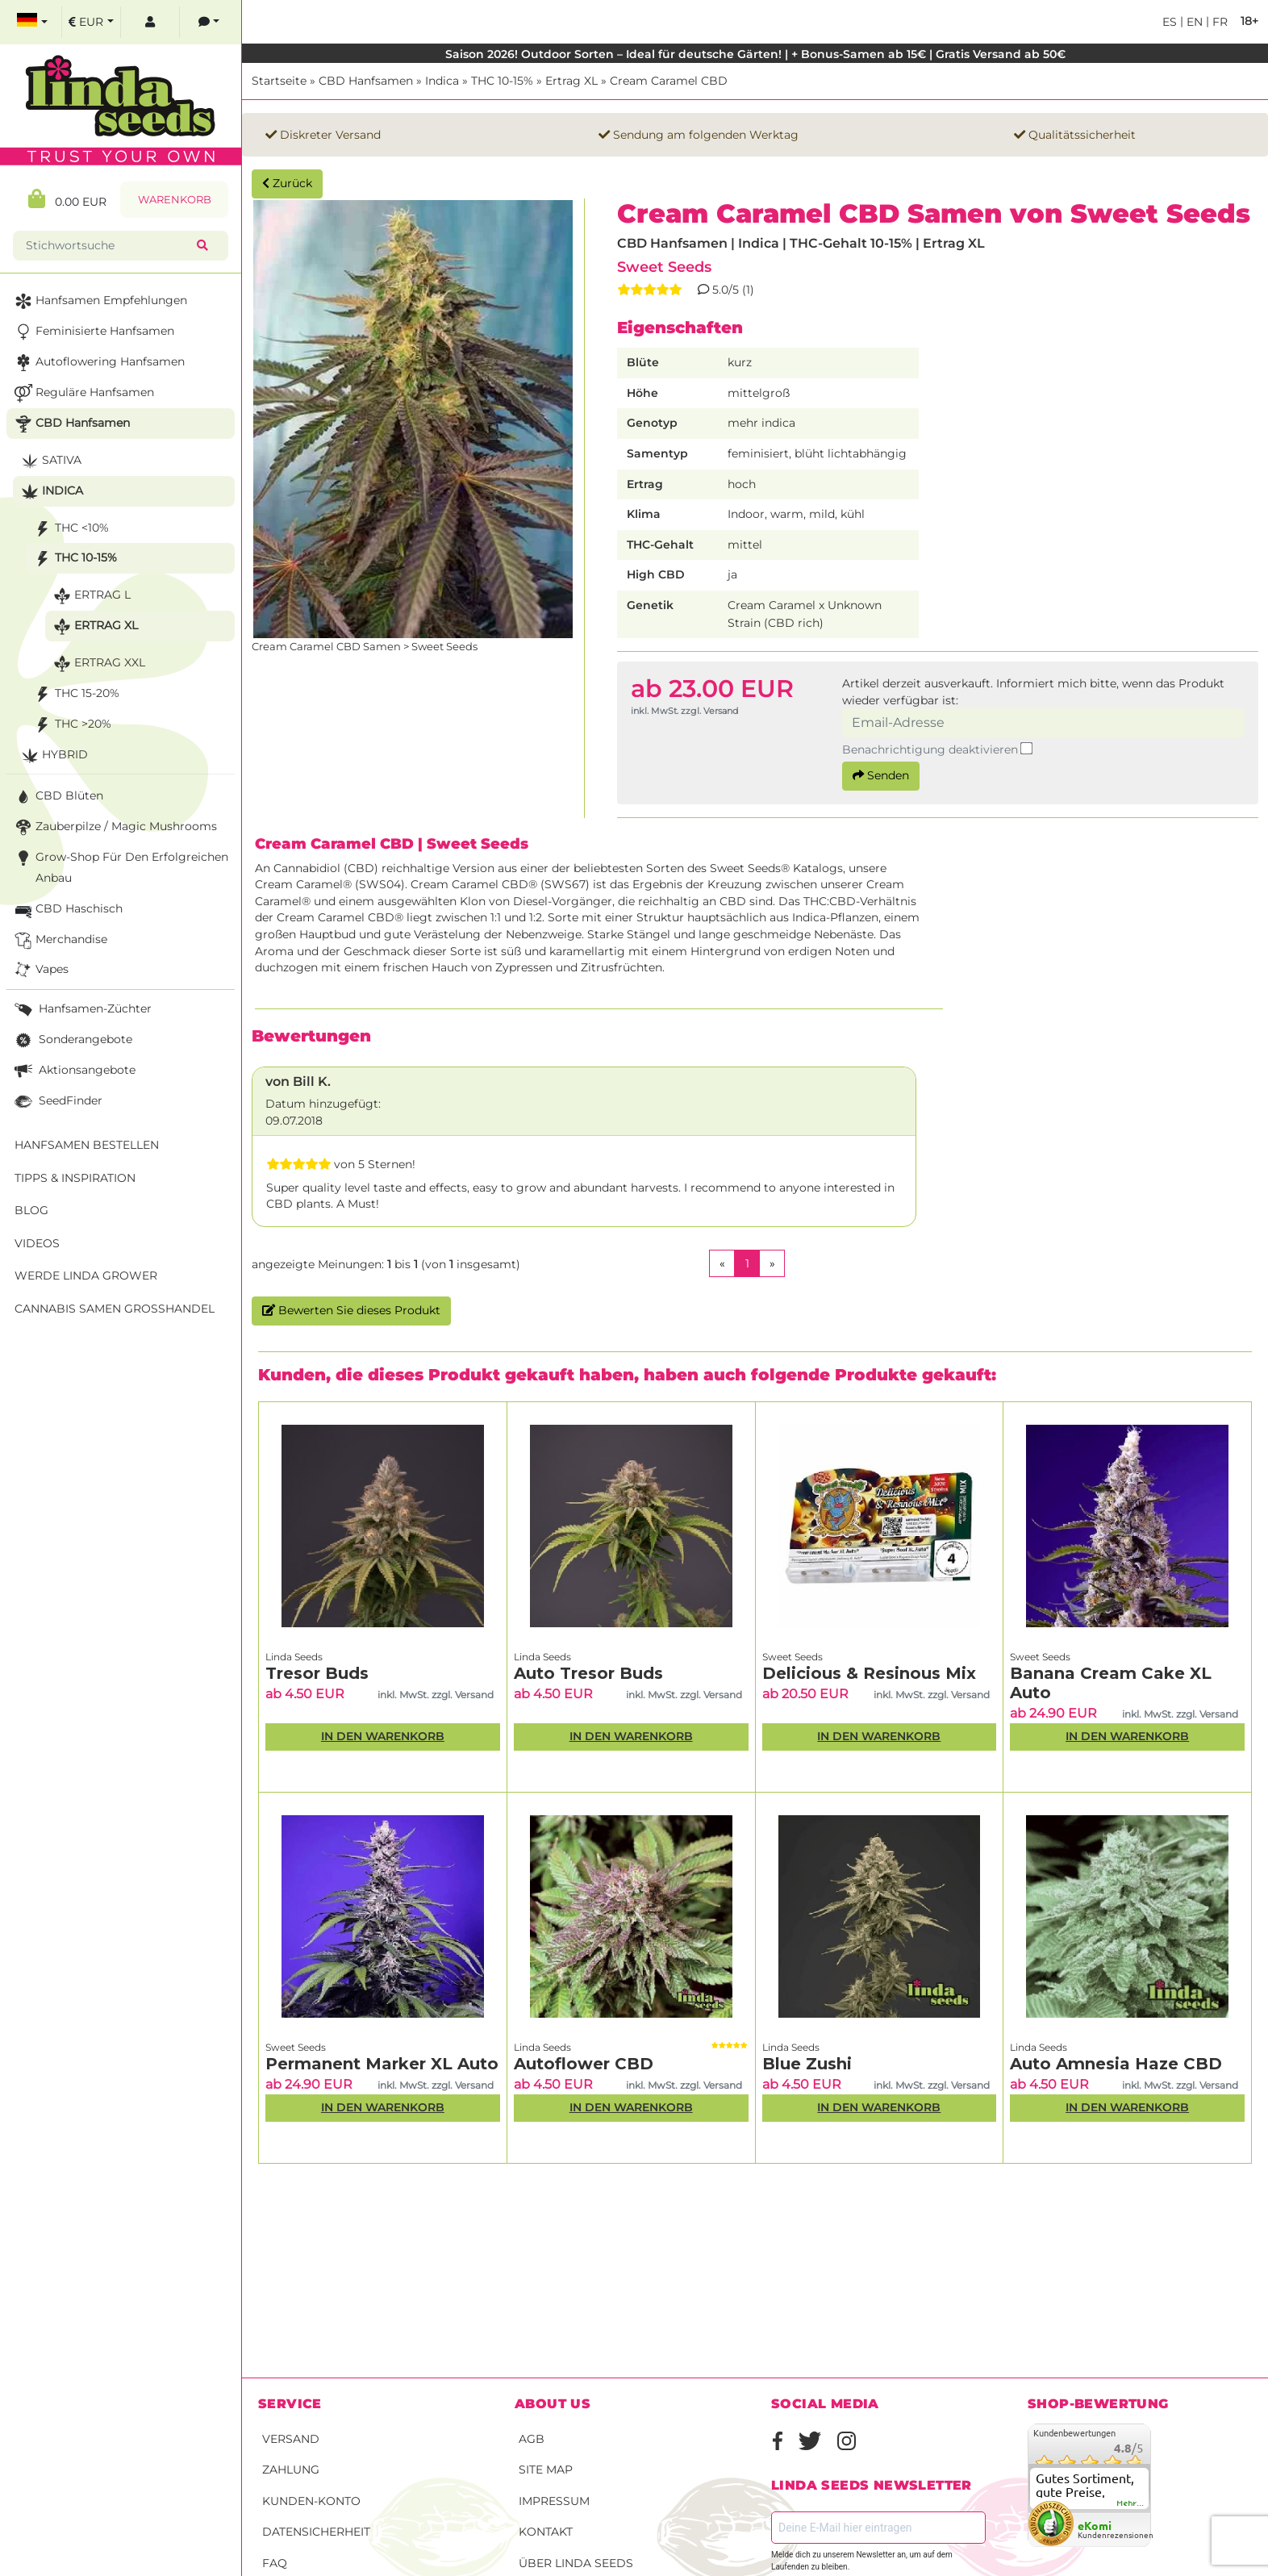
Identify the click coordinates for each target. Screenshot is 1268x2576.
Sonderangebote (71, 1040)
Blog (31, 1210)
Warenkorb (174, 200)
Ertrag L (90, 596)
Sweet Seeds (664, 266)
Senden (881, 775)
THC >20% (71, 725)
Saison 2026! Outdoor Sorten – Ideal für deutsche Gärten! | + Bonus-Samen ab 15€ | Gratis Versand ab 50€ (755, 54)
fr (1218, 22)
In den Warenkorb (382, 1736)
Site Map (546, 2469)
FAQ (274, 2563)
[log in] (150, 22)
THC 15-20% (75, 694)
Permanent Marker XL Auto (381, 2063)
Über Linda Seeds (576, 2563)
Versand (290, 2439)
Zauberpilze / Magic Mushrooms (114, 827)
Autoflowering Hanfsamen (98, 363)
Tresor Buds (317, 1673)
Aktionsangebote (73, 1071)
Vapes (40, 970)
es (1169, 22)
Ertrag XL (571, 80)
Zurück (287, 183)
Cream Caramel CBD (669, 80)
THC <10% (70, 529)
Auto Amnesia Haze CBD (1116, 2063)
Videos (37, 1243)
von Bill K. (298, 1081)
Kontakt (546, 2531)
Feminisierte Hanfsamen (92, 332)
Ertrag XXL (97, 663)
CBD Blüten (57, 797)
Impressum (554, 2501)
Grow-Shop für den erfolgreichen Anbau (119, 866)
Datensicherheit (316, 2531)
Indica (442, 80)
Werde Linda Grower (86, 1275)
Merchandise (59, 940)
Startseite (279, 80)
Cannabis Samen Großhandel (115, 1308)
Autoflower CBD (583, 2063)
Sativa (49, 461)
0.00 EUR (67, 199)
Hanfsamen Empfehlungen (99, 301)
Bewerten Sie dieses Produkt (351, 1310)
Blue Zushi (807, 2063)
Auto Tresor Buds (588, 1673)
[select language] (32, 22)
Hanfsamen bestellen (87, 1145)
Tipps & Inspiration (75, 1178)
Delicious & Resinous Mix (869, 1673)
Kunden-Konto (311, 2501)
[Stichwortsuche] (108, 245)
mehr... (1131, 2503)
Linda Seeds (294, 1657)
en (1193, 22)
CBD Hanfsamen (366, 80)
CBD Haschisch (67, 910)
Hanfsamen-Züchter (81, 1010)
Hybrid (53, 755)
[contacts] (209, 22)
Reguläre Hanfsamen (82, 393)
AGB (531, 2439)
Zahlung (290, 2469)
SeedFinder (56, 1102)
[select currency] (91, 22)
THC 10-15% (502, 80)
